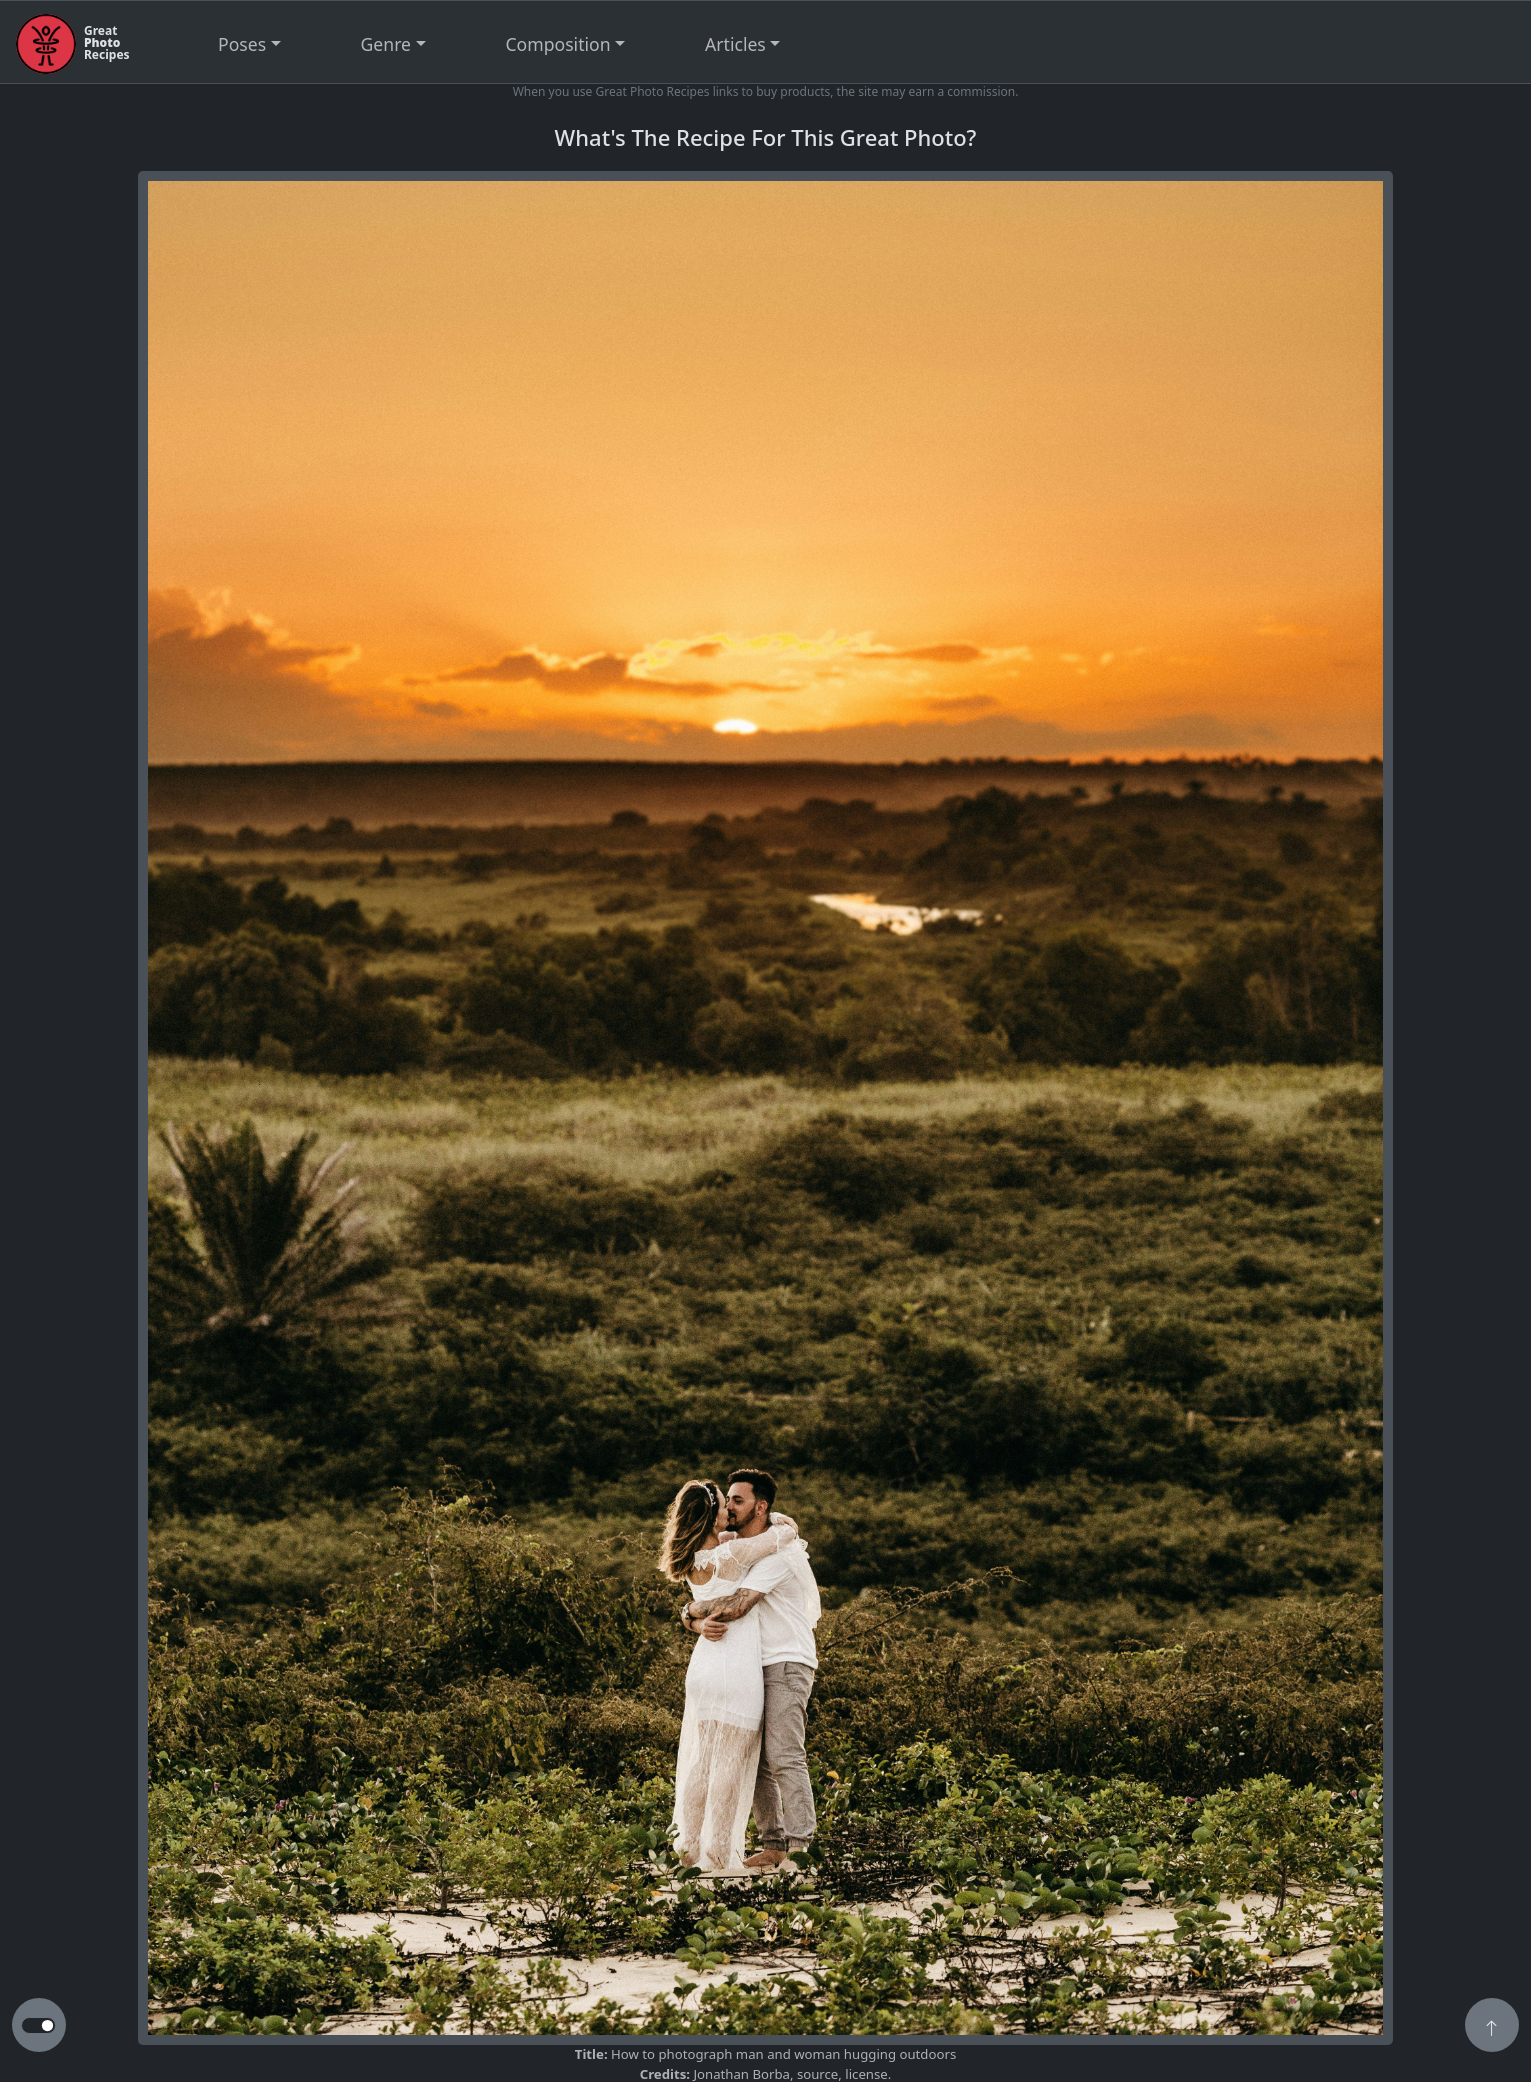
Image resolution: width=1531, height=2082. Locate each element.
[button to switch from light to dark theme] (38, 2026)
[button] (1492, 2027)
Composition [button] (558, 44)
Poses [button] (242, 44)
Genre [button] (386, 44)
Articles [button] (735, 44)
